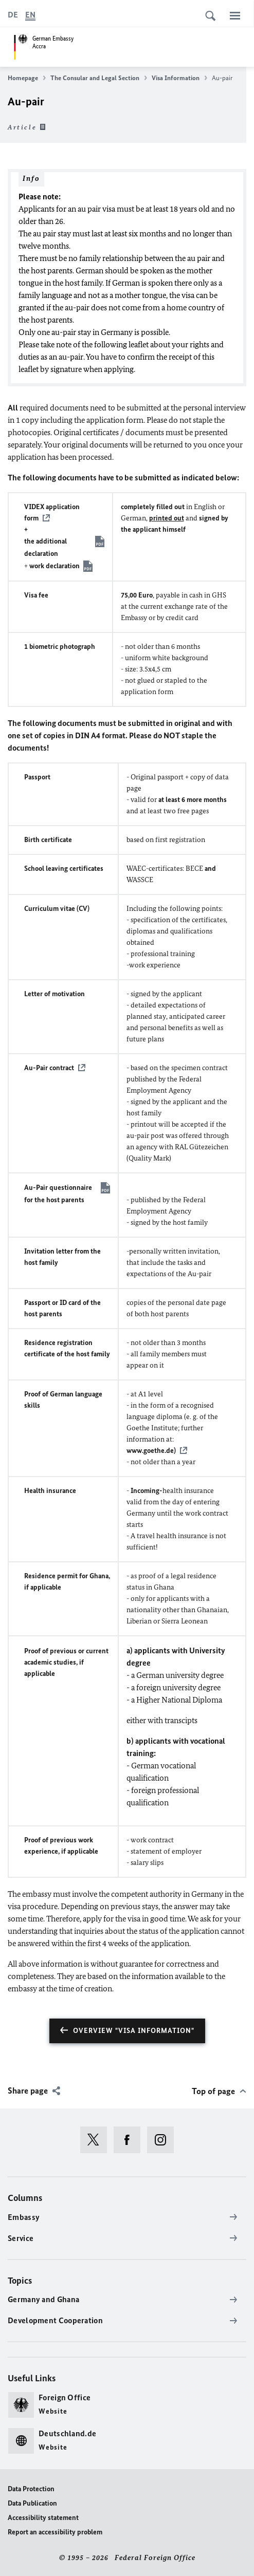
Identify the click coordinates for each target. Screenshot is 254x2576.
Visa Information (179, 78)
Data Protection (31, 2489)
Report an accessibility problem (55, 2532)
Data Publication (32, 2503)
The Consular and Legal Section (98, 78)
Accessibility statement (43, 2517)
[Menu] (235, 15)
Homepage (27, 78)
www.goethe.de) (151, 1450)
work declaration (54, 566)
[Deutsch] (13, 15)
